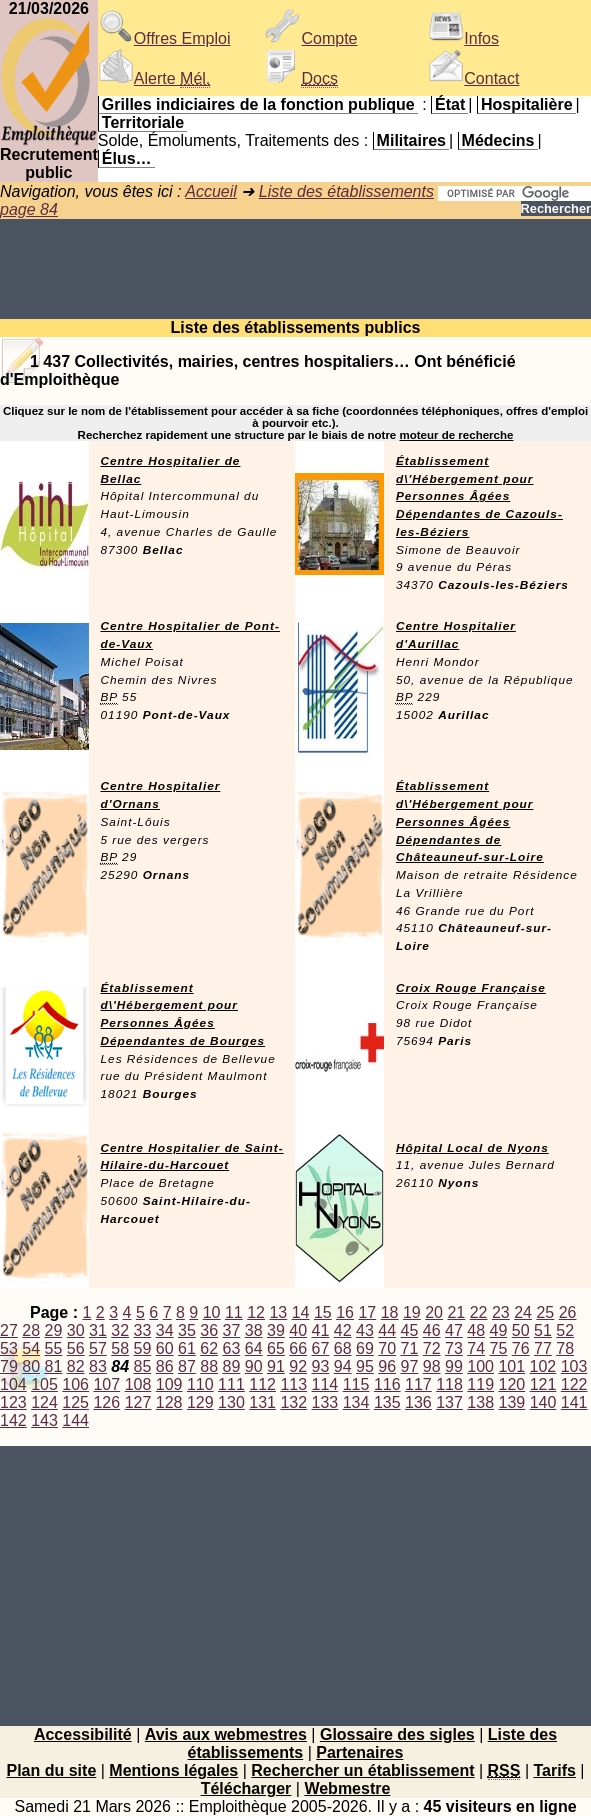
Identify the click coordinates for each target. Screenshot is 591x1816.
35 (187, 1330)
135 (387, 1402)
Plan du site (51, 1770)
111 (231, 1384)
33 (143, 1330)
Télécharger (246, 1788)
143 (44, 1420)
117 (418, 1384)
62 (209, 1348)
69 (365, 1348)
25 (545, 1312)
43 (365, 1330)
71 (410, 1348)
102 (543, 1366)
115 (356, 1384)
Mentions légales (173, 1770)
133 (325, 1402)
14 (301, 1312)
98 (432, 1366)
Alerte (154, 78)
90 (254, 1366)
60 (165, 1348)
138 (480, 1402)
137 (449, 1402)
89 (232, 1366)
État (450, 104)
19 (412, 1312)
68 (343, 1348)
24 (523, 1312)
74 (476, 1348)
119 (480, 1384)
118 (449, 1384)
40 (298, 1330)
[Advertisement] (295, 269)
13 (278, 1312)
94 (343, 1366)
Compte (311, 38)
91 (276, 1366)
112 (262, 1384)
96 (387, 1366)
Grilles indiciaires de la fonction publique (258, 104)
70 (387, 1348)
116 (387, 1384)
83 (98, 1366)
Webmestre (347, 1788)
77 (543, 1348)
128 (169, 1402)
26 (568, 1312)
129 (200, 1402)
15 (323, 1312)
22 (479, 1312)
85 (143, 1366)
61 (187, 1348)
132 (293, 1402)
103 (574, 1366)
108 (138, 1384)
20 (434, 1312)
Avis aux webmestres (226, 1734)
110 (200, 1384)
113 (293, 1384)
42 (343, 1330)
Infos (463, 38)
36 (209, 1330)
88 (209, 1366)
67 (321, 1348)
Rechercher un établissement (362, 1770)
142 (13, 1420)
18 (390, 1312)
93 (321, 1366)
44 (387, 1330)
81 (54, 1366)
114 (325, 1384)
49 (499, 1330)
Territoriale (143, 122)
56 (76, 1348)
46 (432, 1330)
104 (13, 1384)
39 (276, 1330)
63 (232, 1348)
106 (75, 1384)
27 (9, 1330)
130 (231, 1402)
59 (143, 1348)
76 (521, 1348)
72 (432, 1348)
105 (44, 1384)
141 (574, 1402)
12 (256, 1312)
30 (76, 1330)
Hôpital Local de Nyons (472, 1148)
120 (512, 1384)
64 (254, 1348)
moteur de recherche (456, 435)
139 (512, 1402)
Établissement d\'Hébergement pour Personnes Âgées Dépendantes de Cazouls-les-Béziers (479, 496)
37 (232, 1330)
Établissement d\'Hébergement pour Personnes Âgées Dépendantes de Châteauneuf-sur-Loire (470, 821)
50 (521, 1330)
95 (365, 1366)
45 (410, 1330)
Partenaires (359, 1752)
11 (234, 1312)
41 (321, 1330)
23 (501, 1312)
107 (106, 1384)
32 (120, 1330)
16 (345, 1312)
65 (276, 1348)
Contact (473, 78)
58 (120, 1348)
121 (543, 1384)
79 (9, 1366)
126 (106, 1402)
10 (212, 1312)
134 (356, 1402)
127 (138, 1402)
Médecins (498, 140)
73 (454, 1348)
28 (31, 1330)
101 (511, 1366)
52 (565, 1330)
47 (454, 1330)
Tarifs (555, 1770)
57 (98, 1348)
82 (76, 1366)
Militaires (411, 140)
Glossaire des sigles (397, 1734)
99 (454, 1366)
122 (574, 1384)
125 (75, 1402)
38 (254, 1330)
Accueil (211, 191)
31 (98, 1330)
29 (54, 1330)
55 (54, 1348)
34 (165, 1330)
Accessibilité (83, 1734)
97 (410, 1366)
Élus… (127, 158)
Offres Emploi (164, 38)
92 (298, 1366)
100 (480, 1366)
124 (44, 1402)
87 (187, 1366)
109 (169, 1384)
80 (31, 1366)
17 (367, 1312)
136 (418, 1402)
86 (165, 1366)
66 (298, 1348)
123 (13, 1402)
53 (9, 1348)
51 (543, 1330)
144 (75, 1420)
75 (499, 1348)
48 (476, 1330)
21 (456, 1312)
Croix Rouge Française (471, 988)
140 (543, 1402)
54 (31, 1348)
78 (565, 1348)
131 (262, 1402)
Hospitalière (527, 104)
